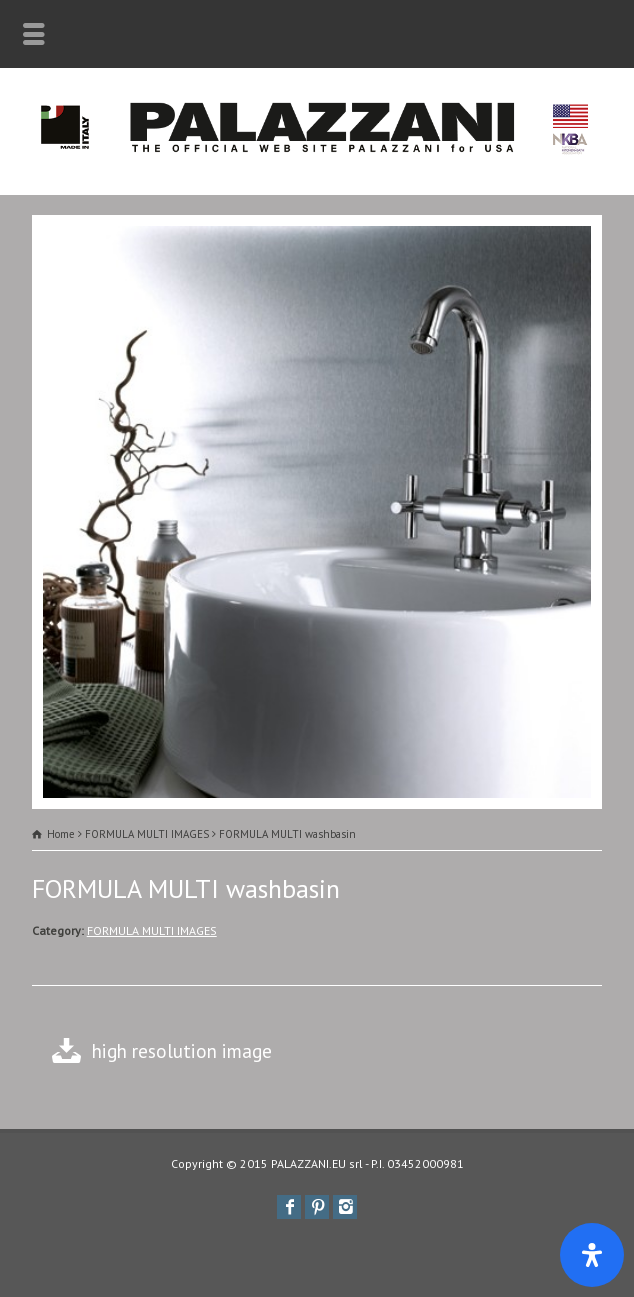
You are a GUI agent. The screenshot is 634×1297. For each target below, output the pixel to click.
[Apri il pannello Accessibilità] (592, 1255)
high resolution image (182, 1050)
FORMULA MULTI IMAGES (152, 930)
